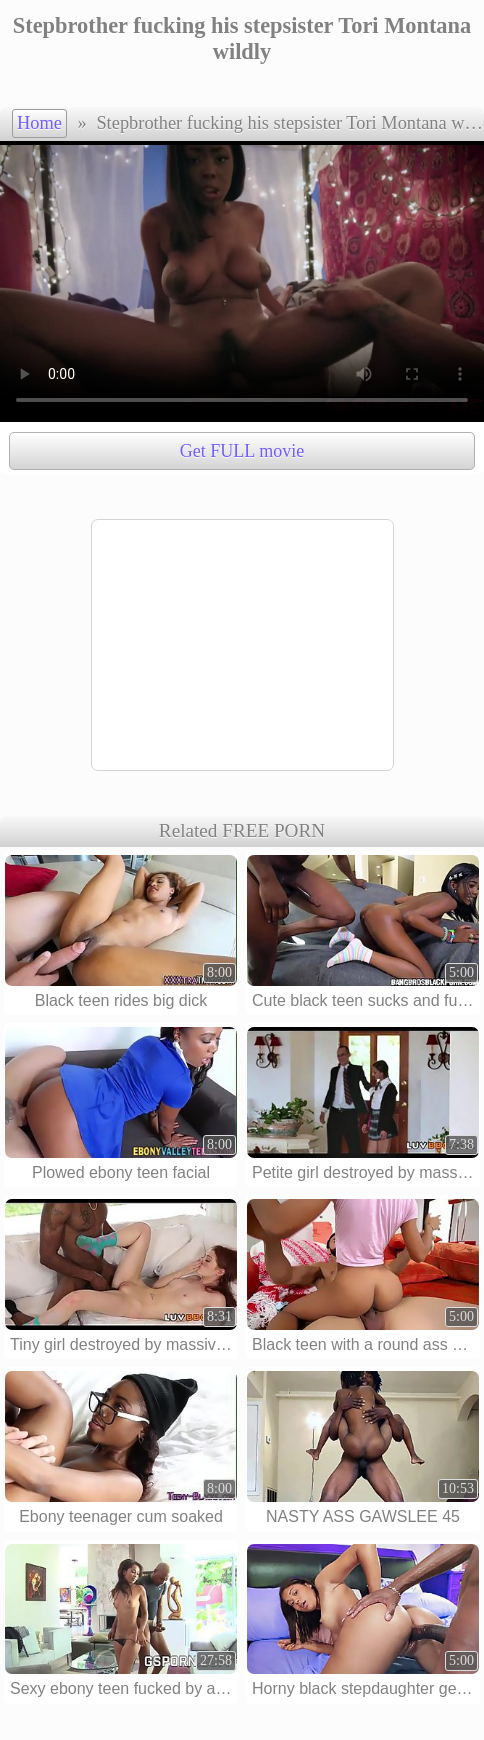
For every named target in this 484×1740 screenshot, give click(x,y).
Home (39, 123)
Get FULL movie (242, 451)
